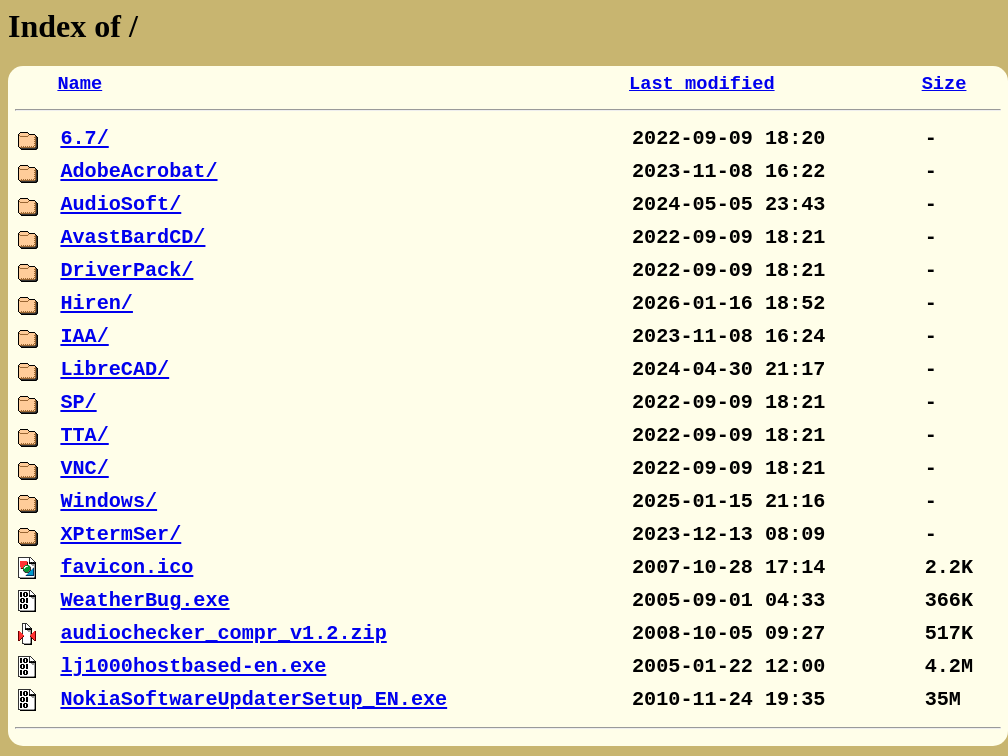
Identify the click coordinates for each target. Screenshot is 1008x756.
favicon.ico (126, 567)
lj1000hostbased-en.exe (193, 666)
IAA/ (84, 336)
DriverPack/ (126, 270)
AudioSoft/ (120, 204)
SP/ (78, 402)
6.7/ (84, 138)
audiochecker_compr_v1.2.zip (223, 633)
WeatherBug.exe (144, 600)
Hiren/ (96, 303)
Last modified (702, 84)
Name (79, 84)
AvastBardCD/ (132, 237)
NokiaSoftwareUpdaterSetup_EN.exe (253, 699)
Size (944, 84)
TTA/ (84, 435)
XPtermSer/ (120, 534)
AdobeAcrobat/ (138, 171)
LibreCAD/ (114, 369)
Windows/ (108, 501)
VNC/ (84, 468)
